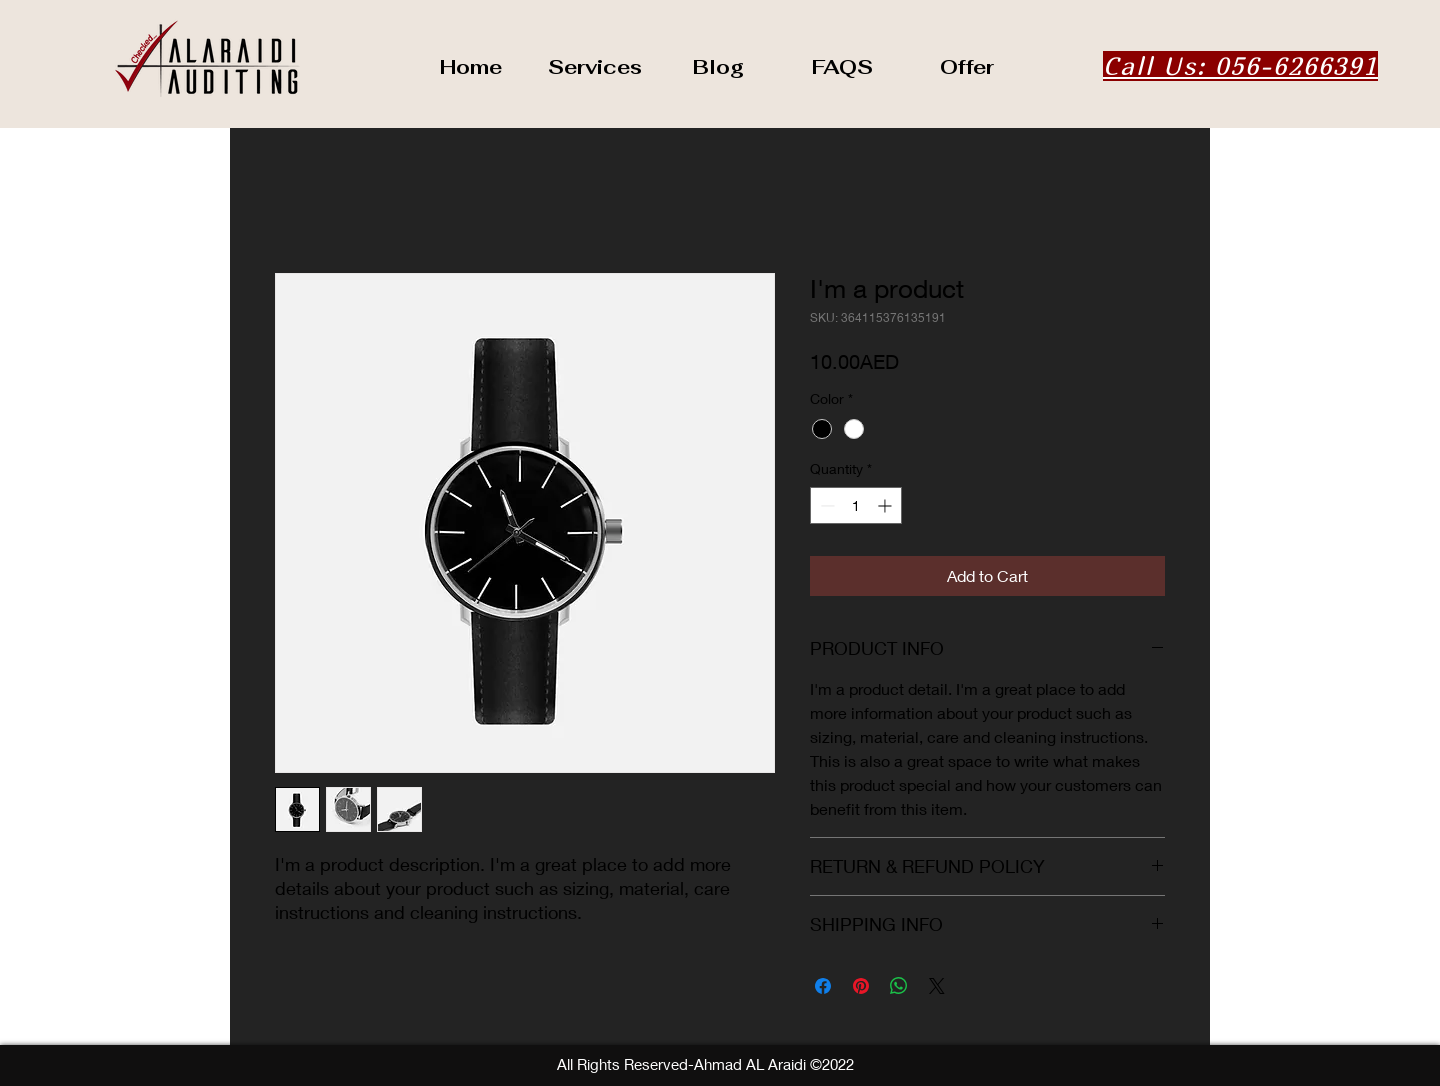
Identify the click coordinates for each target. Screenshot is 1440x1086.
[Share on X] (937, 986)
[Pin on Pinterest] (861, 986)
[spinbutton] (856, 505)
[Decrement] (825, 505)
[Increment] (886, 505)
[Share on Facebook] (823, 986)
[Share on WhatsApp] (899, 986)
